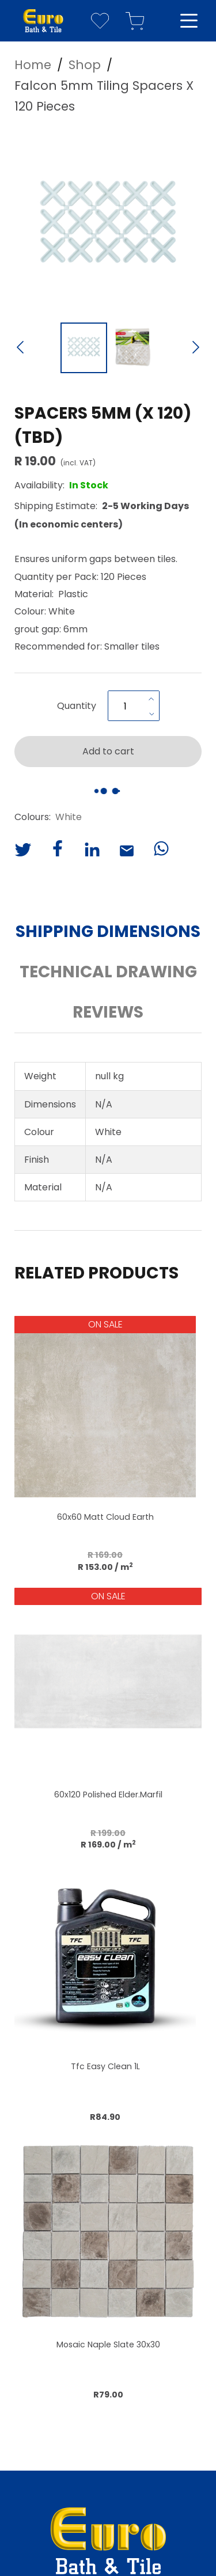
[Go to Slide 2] (132, 348)
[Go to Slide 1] (83, 348)
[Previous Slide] (20, 348)
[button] (108, 222)
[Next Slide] (196, 348)
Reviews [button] (108, 1012)
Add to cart (108, 751)
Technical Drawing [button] (108, 972)
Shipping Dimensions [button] (108, 931)
